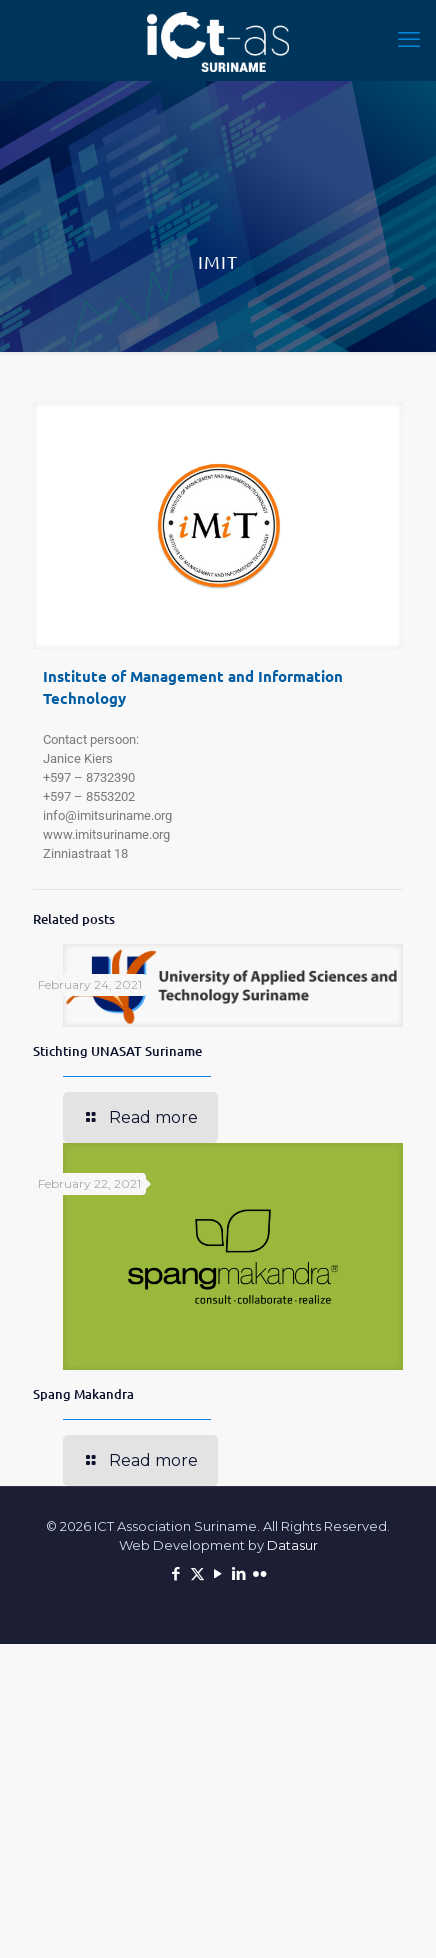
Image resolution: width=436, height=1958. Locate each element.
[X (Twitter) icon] (197, 1573)
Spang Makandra (83, 1394)
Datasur (292, 1545)
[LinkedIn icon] (239, 1573)
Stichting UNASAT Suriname (117, 1051)
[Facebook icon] (176, 1573)
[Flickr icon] (260, 1573)
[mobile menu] (409, 40)
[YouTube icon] (218, 1573)
